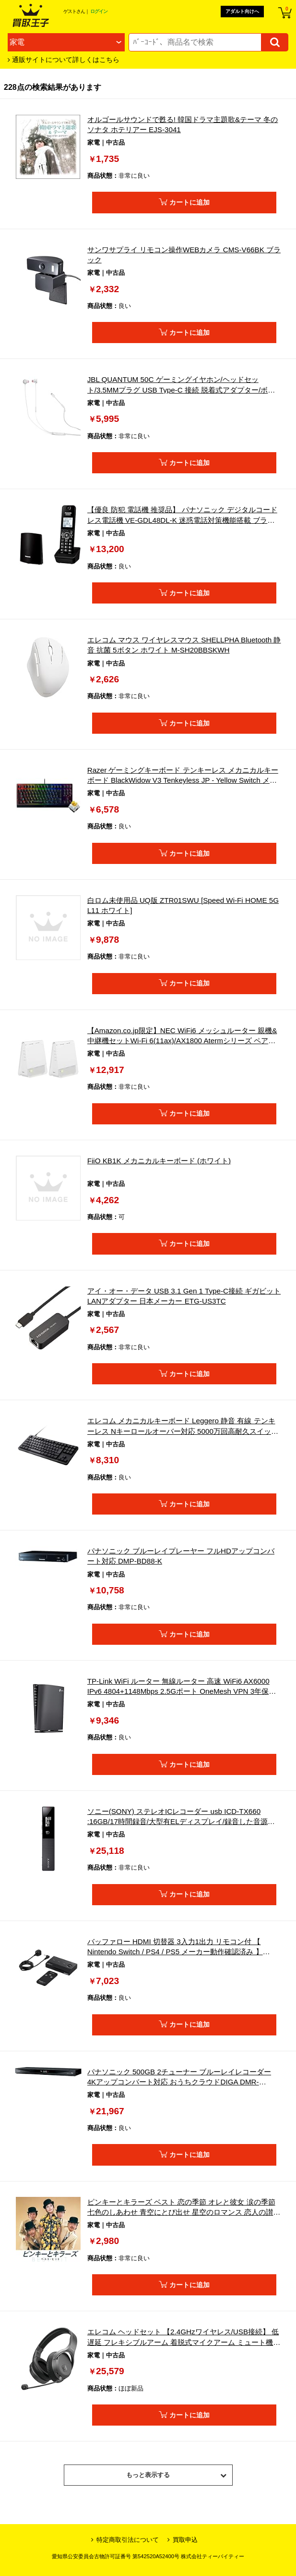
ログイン (98, 11)
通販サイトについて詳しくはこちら (65, 59)
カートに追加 (189, 202)
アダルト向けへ (242, 11)
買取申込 (182, 2539)
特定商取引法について (125, 2539)
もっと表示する (176, 2478)
